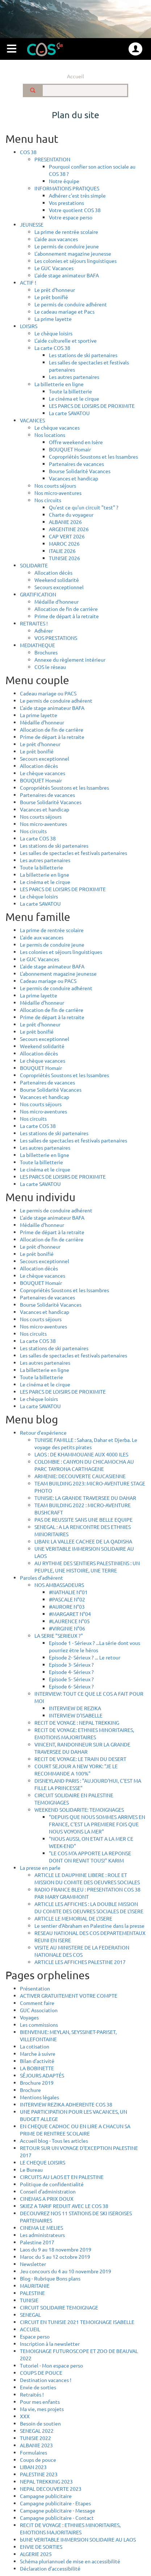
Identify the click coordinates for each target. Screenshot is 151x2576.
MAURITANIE (35, 2285)
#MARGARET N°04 (70, 1613)
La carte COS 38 (52, 347)
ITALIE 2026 (62, 550)
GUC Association (39, 2010)
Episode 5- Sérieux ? (71, 1679)
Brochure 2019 (37, 2082)
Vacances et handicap (73, 478)
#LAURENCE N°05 (69, 1621)
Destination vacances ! (45, 2380)
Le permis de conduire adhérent (70, 304)
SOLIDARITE (34, 565)
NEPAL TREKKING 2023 (46, 2481)
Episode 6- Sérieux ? (71, 1686)
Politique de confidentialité (52, 2184)
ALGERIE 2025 (36, 2554)
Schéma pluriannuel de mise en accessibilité (70, 2561)
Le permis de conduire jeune (66, 246)
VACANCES (32, 420)
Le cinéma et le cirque (74, 398)
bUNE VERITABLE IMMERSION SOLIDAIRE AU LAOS (78, 2539)
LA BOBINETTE (37, 2068)
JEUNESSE (31, 224)
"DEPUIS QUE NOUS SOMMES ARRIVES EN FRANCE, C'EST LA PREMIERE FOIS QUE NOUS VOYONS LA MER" (97, 1824)
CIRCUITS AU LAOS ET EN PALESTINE (62, 2177)
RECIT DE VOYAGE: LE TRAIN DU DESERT (80, 1759)
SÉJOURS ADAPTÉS (42, 2075)
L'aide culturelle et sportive (65, 340)
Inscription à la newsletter (50, 2343)
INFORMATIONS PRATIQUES (66, 188)
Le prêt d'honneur (54, 289)
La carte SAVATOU (69, 413)
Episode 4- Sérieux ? (71, 1672)
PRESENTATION (52, 159)
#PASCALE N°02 (67, 1599)
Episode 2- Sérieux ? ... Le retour (84, 1657)
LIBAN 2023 (33, 2467)
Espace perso (35, 2336)
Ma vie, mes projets (42, 2409)
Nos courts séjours (55, 485)
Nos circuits (47, 500)
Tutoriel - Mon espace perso (51, 2365)
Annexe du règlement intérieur (69, 659)
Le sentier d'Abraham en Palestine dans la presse (89, 1925)
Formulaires (33, 2452)
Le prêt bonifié (51, 297)
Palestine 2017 (37, 2242)
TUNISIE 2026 (64, 558)
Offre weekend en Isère (76, 442)
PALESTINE (32, 2293)
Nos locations (49, 434)
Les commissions (39, 2024)
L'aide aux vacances (56, 239)
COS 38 (28, 152)
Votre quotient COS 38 (75, 210)
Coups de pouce (38, 2459)
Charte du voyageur (71, 514)
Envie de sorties (38, 2387)
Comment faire (37, 2003)
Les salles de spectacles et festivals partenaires (73, 852)
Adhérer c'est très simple (77, 195)
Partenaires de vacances (76, 463)
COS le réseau (50, 666)
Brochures (46, 652)
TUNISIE (29, 2300)
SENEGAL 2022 (37, 2430)
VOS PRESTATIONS (55, 637)
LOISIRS (28, 326)
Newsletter (33, 2264)
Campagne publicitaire (46, 2496)
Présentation (35, 1988)
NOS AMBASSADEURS (59, 1584)
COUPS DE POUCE (41, 2372)
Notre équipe (64, 181)
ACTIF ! (28, 282)
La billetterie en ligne (59, 384)
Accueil (75, 76)
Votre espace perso (70, 217)
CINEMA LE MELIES (41, 2227)
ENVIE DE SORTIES (41, 2546)
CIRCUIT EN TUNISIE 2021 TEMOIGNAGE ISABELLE (77, 2322)
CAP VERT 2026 (67, 536)
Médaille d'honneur (56, 601)
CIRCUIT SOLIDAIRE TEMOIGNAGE (59, 2307)
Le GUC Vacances (54, 268)
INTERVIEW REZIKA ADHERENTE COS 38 (66, 2104)
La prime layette (53, 318)
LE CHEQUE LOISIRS (42, 2162)
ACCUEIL (30, 2329)
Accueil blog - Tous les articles (54, 2140)
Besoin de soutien (40, 2423)
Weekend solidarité (56, 579)
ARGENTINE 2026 (69, 529)
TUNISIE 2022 (35, 2438)
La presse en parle (40, 1867)
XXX (25, 2416)
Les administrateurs (42, 2235)
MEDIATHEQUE (37, 645)
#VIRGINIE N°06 (67, 1628)
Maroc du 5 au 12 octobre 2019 (55, 2256)
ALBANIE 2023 (36, 2445)
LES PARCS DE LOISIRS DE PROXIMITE (92, 405)
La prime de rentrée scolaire (66, 231)
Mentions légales (39, 2097)
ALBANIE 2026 (65, 521)
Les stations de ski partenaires (83, 355)
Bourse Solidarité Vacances (79, 471)
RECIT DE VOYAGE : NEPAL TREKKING (76, 1722)
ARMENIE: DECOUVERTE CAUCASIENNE (80, 1476)
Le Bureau (31, 2169)
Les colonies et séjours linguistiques (75, 260)
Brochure (30, 2090)
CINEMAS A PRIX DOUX (47, 2198)
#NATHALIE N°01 (68, 1592)
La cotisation (34, 2046)
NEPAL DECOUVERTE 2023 (50, 2488)
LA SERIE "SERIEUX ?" (58, 1635)
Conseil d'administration (48, 2191)
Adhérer (43, 630)
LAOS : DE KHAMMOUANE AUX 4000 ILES (81, 1454)
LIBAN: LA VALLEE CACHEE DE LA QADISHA (83, 1541)
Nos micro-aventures (57, 492)
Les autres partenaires (74, 376)
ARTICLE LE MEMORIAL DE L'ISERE (73, 1918)
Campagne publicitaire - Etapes (55, 2503)
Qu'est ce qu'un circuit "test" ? (83, 507)
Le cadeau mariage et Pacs (64, 311)
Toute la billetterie (70, 391)
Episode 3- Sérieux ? (71, 1664)
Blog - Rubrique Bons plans (50, 2278)
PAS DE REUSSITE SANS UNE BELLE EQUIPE (83, 1519)
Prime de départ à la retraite (66, 616)
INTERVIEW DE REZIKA (75, 1708)
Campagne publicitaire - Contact (57, 2517)
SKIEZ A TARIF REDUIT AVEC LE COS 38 (64, 2206)
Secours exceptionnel (59, 587)
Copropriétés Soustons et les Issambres (93, 456)
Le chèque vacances (57, 427)
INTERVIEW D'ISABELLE (75, 1715)
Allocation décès (53, 572)
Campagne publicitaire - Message (57, 2510)
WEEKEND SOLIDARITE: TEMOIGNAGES (79, 1809)
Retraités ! (32, 2394)
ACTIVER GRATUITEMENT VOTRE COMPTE (68, 1995)
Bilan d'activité (37, 2061)
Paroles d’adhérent (41, 1577)
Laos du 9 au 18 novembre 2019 (55, 2249)
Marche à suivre (37, 2053)
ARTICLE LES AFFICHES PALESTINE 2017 (80, 1962)
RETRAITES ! (34, 623)
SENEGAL (30, 2314)
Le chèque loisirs (53, 333)
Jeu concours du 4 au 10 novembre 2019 (65, 2271)
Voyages (29, 2017)
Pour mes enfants (40, 2401)
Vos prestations (66, 202)
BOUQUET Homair (70, 449)
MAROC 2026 (64, 543)
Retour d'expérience (43, 1432)
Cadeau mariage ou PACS (48, 693)
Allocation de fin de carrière (66, 608)
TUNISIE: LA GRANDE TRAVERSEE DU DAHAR (85, 1497)
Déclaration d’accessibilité (50, 2568)
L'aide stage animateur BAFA (66, 275)
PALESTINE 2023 (39, 2474)
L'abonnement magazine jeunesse (72, 253)
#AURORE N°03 (67, 1606)
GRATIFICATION (38, 594)
